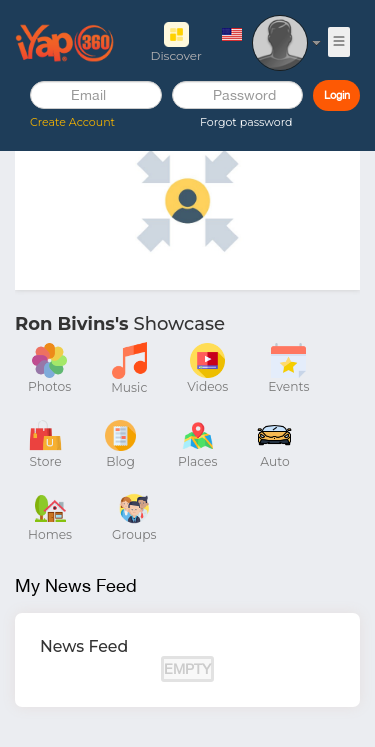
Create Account (72, 122)
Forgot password (246, 122)
